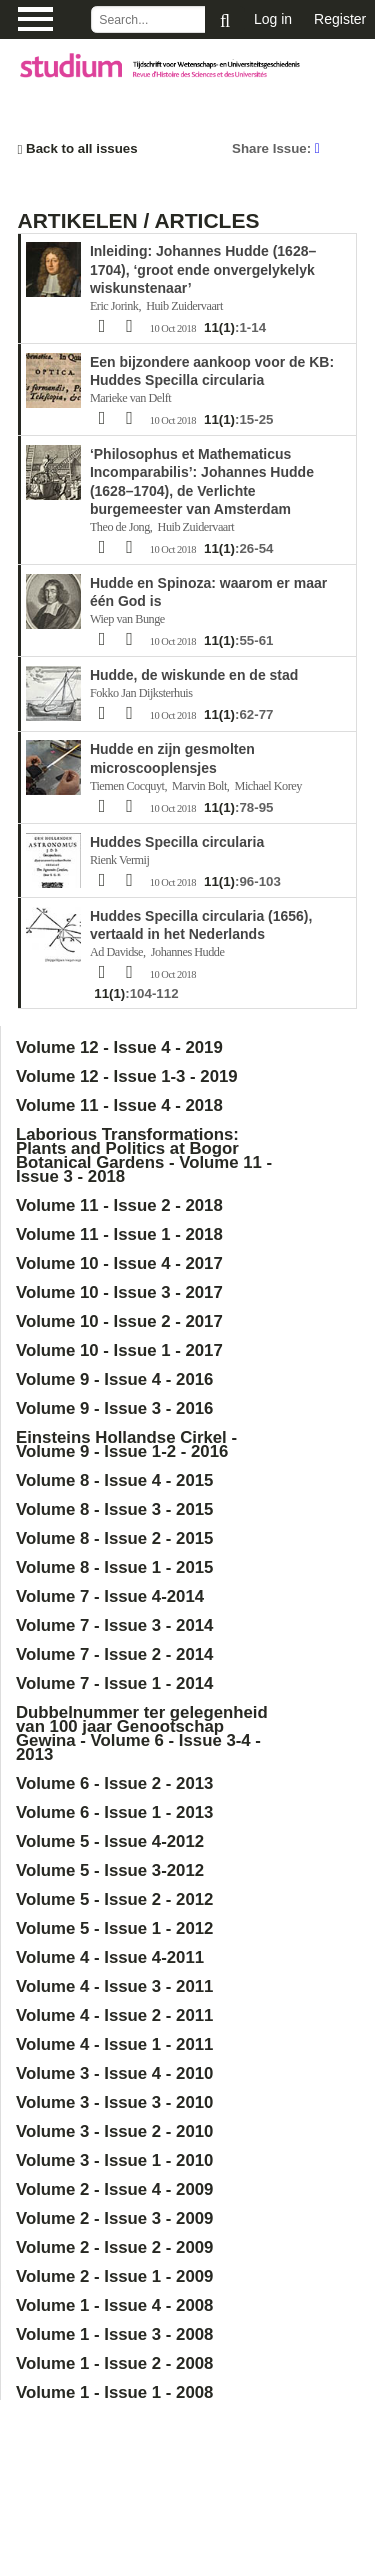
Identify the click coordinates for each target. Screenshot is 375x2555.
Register (340, 19)
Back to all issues (78, 148)
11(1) (219, 327)
